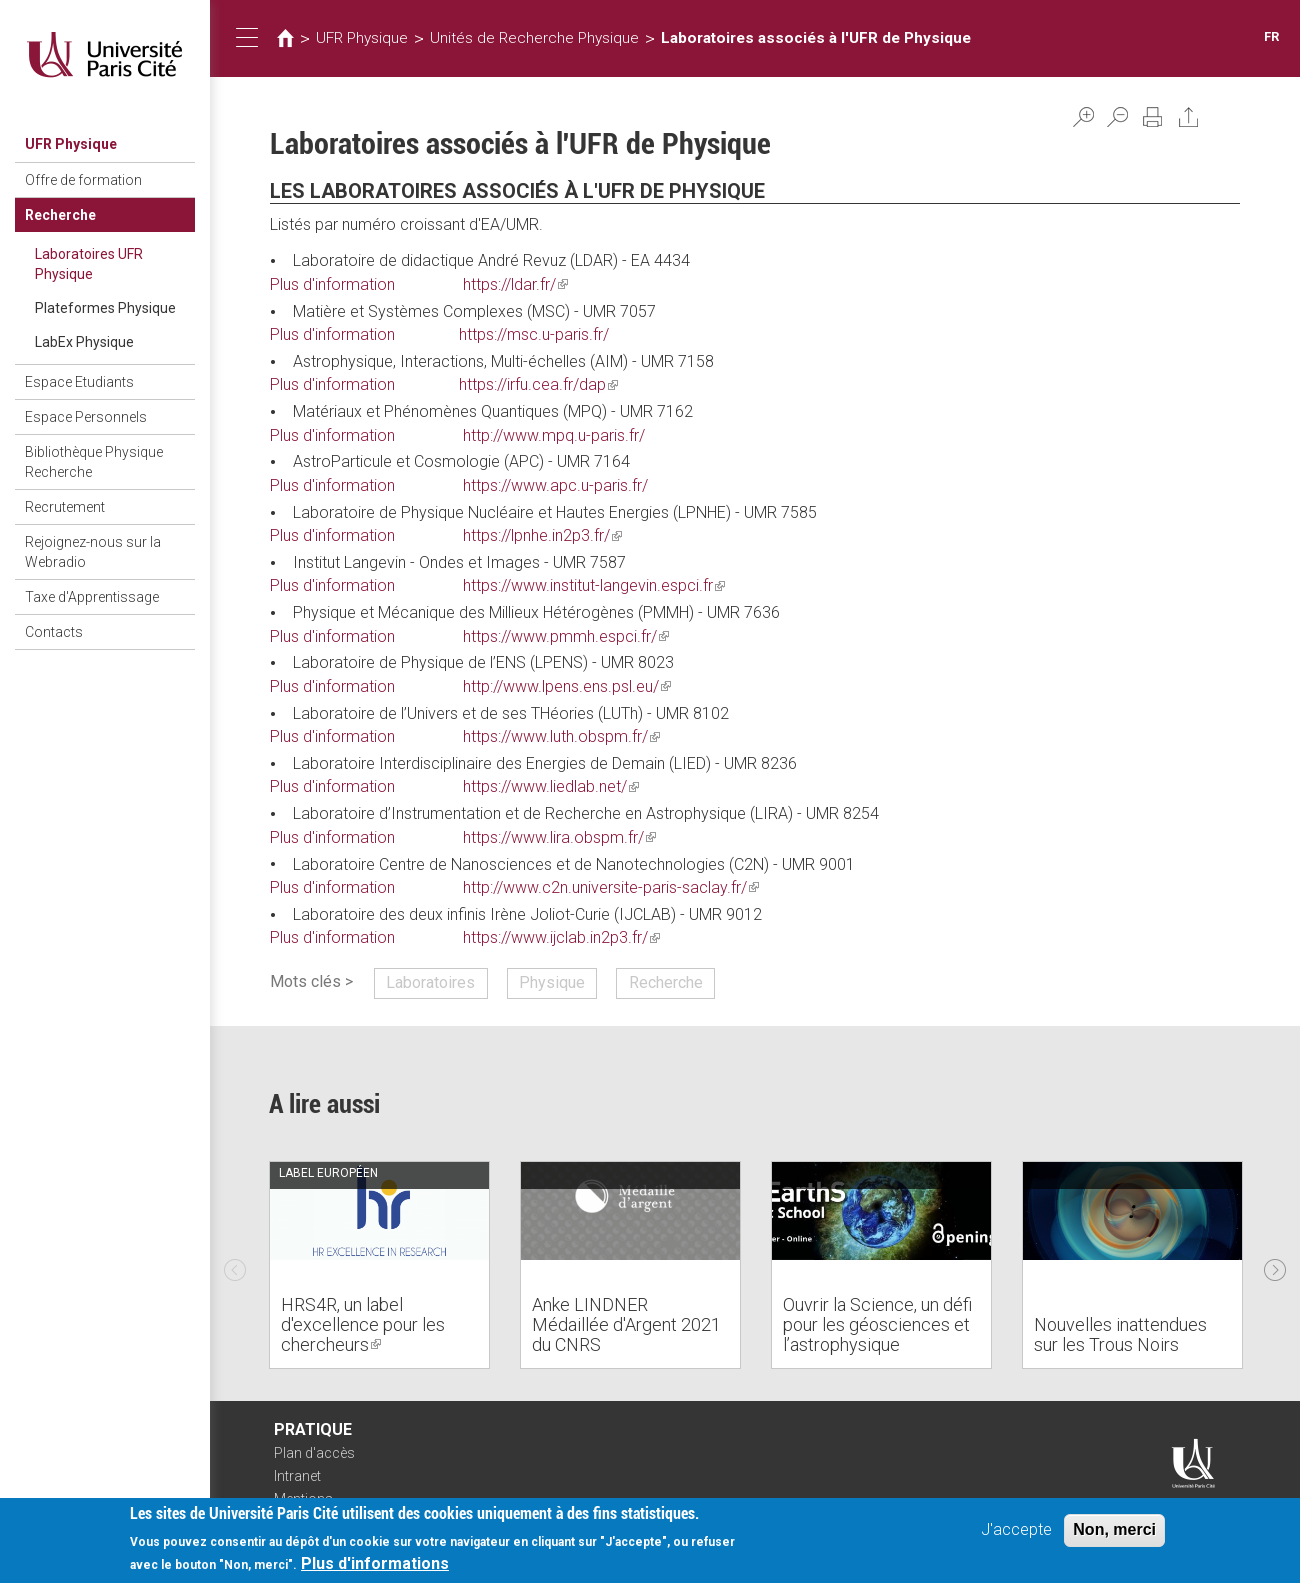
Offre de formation (83, 180)
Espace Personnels (86, 417)
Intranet (297, 1476)
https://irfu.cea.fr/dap (538, 384)
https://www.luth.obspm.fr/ (561, 736)
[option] (379, 1265)
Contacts (54, 632)
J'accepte (1016, 1531)
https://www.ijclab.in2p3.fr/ (561, 937)
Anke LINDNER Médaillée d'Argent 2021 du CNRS (626, 1324)
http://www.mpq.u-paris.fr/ (554, 435)
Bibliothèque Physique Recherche (94, 462)
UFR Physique (71, 144)
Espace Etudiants (79, 382)
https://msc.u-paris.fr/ (534, 334)
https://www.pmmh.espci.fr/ (566, 636)
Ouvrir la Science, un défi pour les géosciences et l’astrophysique (877, 1324)
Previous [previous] (235, 1265)
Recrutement (65, 507)
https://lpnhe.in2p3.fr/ (542, 535)
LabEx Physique (84, 342)
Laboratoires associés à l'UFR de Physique (816, 38)
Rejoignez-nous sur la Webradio (93, 552)
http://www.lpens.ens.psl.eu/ (567, 686)
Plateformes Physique (105, 308)
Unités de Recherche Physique (534, 38)
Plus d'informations (375, 1565)
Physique (552, 982)
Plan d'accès (314, 1453)
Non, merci (1114, 1531)
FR (1271, 36)
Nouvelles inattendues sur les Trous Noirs (1120, 1334)
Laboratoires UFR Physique (89, 264)
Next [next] (1275, 1265)
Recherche (60, 215)
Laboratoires (430, 982)
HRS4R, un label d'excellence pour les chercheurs (363, 1324)
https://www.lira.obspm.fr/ (559, 837)
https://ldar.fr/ (515, 284)
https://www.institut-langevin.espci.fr (594, 585)
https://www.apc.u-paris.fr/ (555, 485)
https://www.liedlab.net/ (551, 786)
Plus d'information (332, 284)
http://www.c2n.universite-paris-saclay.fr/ (611, 887)
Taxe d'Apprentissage (92, 597)
